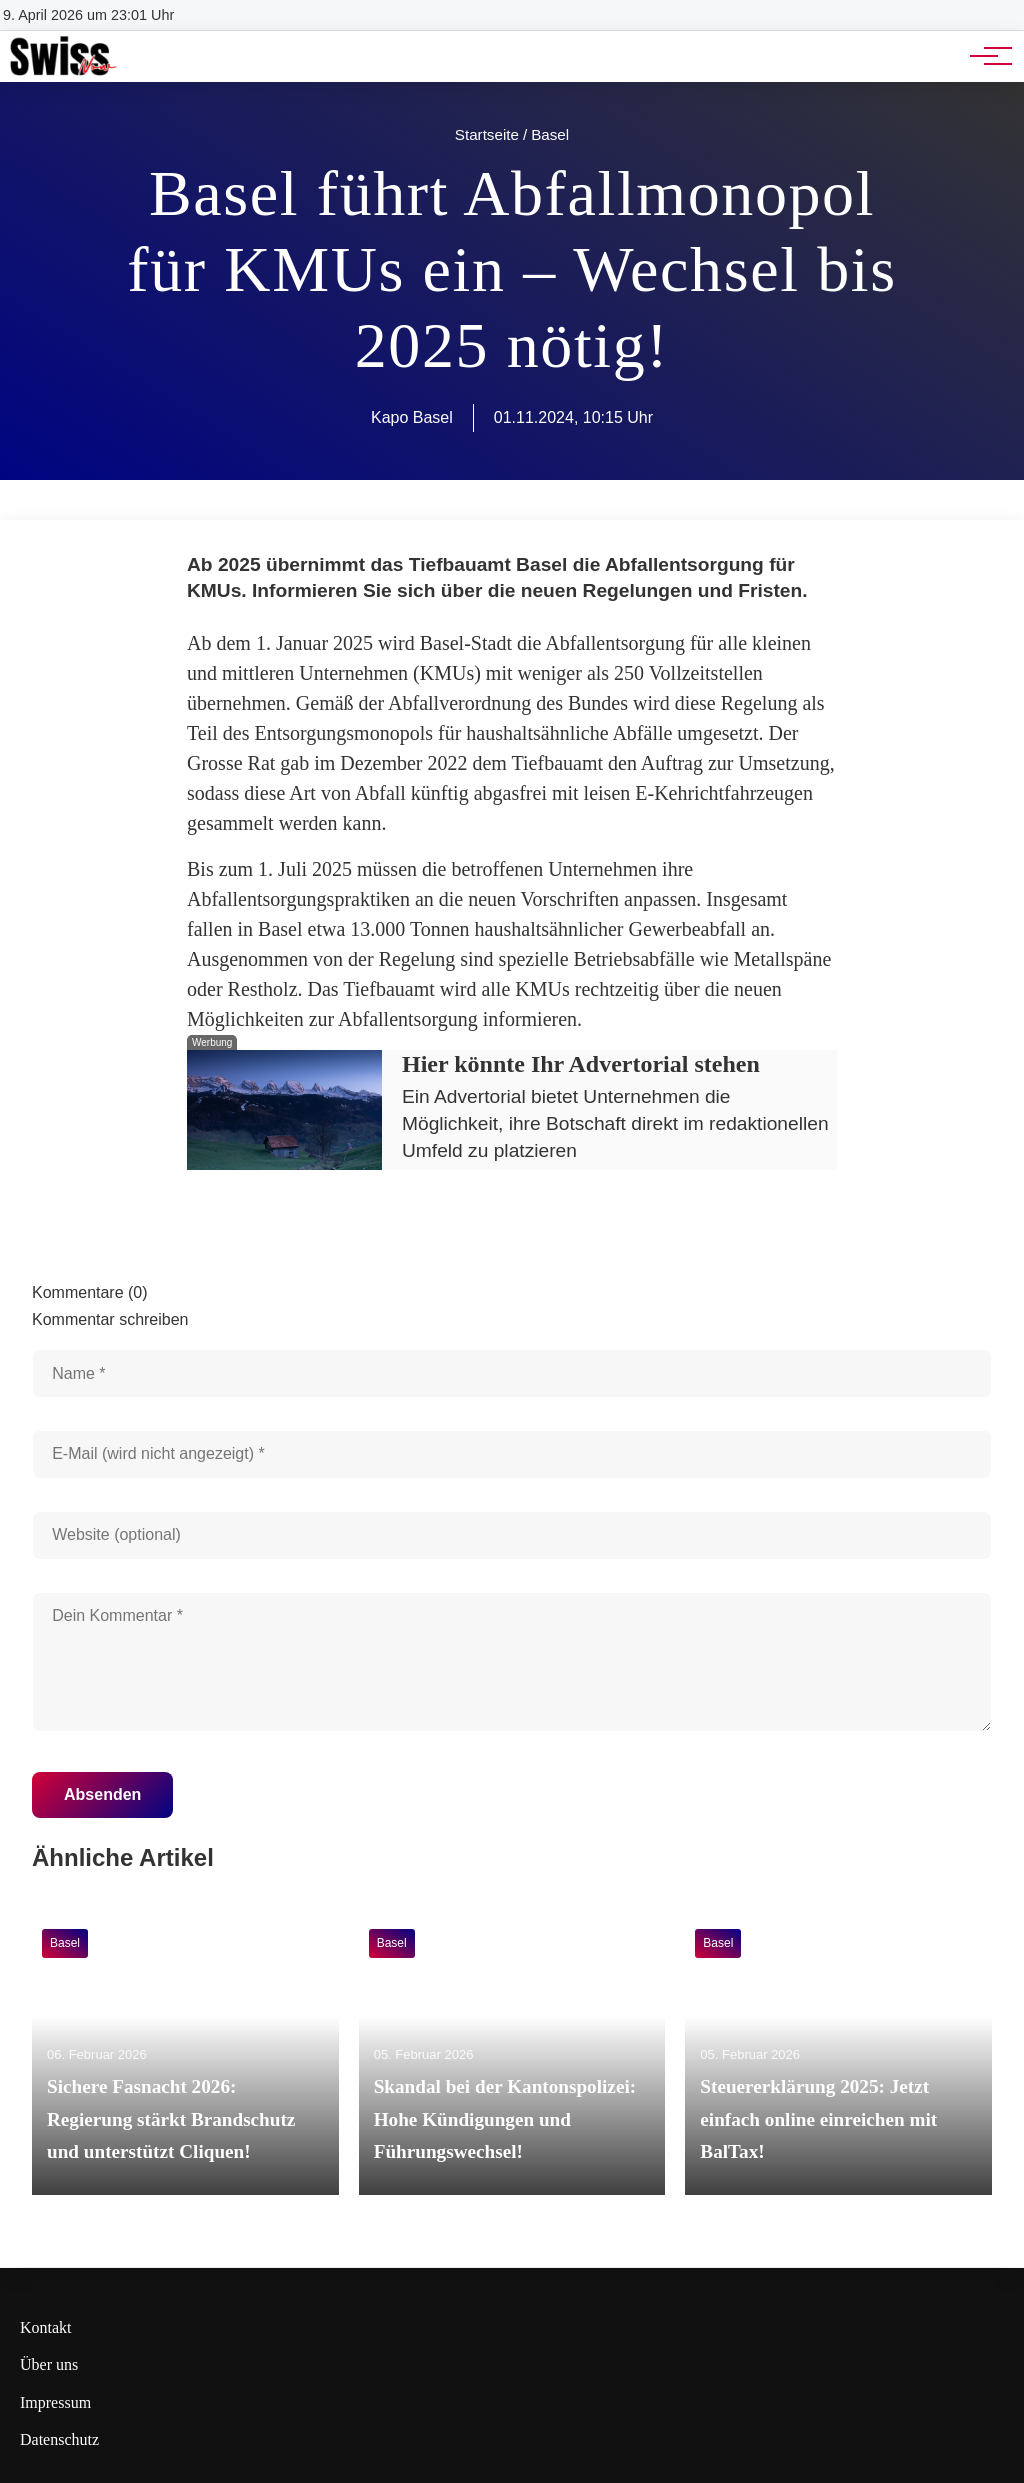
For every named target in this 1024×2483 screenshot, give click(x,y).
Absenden (102, 1794)
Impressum (55, 2402)
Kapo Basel (412, 417)
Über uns (49, 2364)
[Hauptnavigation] (984, 56)
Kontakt (46, 2327)
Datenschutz (59, 2439)
